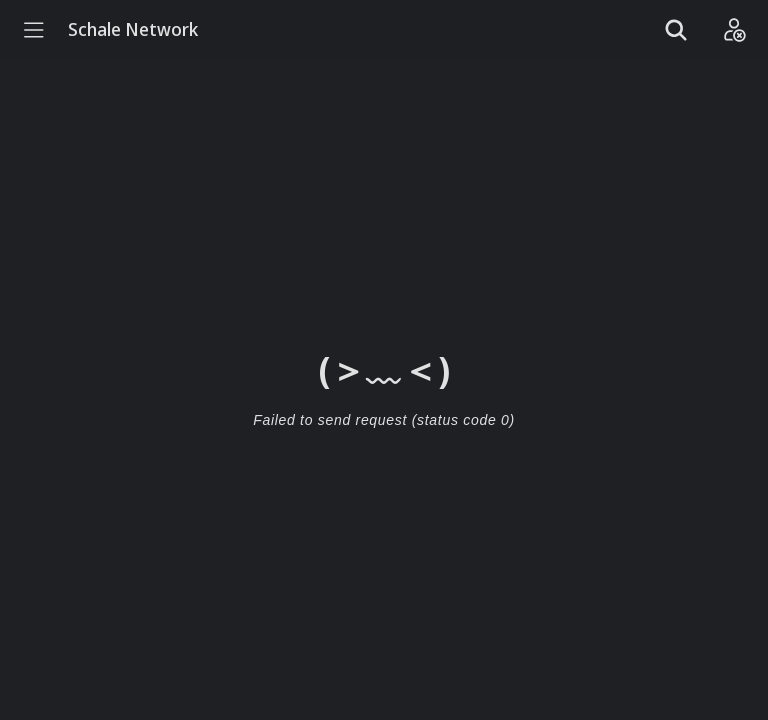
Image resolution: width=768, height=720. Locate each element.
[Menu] (34, 30)
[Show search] (676, 30)
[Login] (734, 30)
